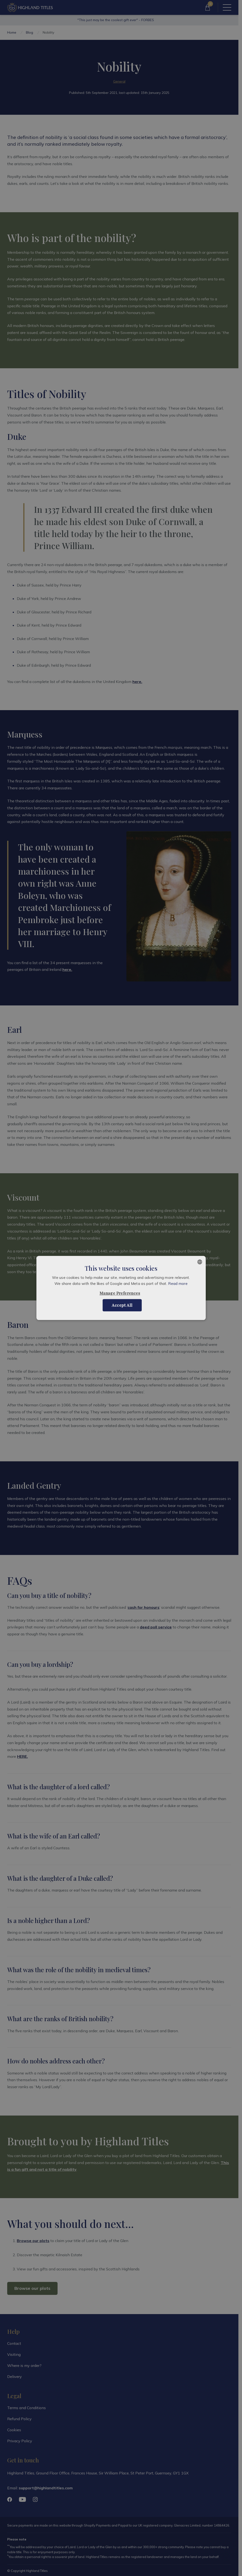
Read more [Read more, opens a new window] (178, 1283)
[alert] (121, 1288)
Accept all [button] (122, 1305)
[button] (121, 1293)
